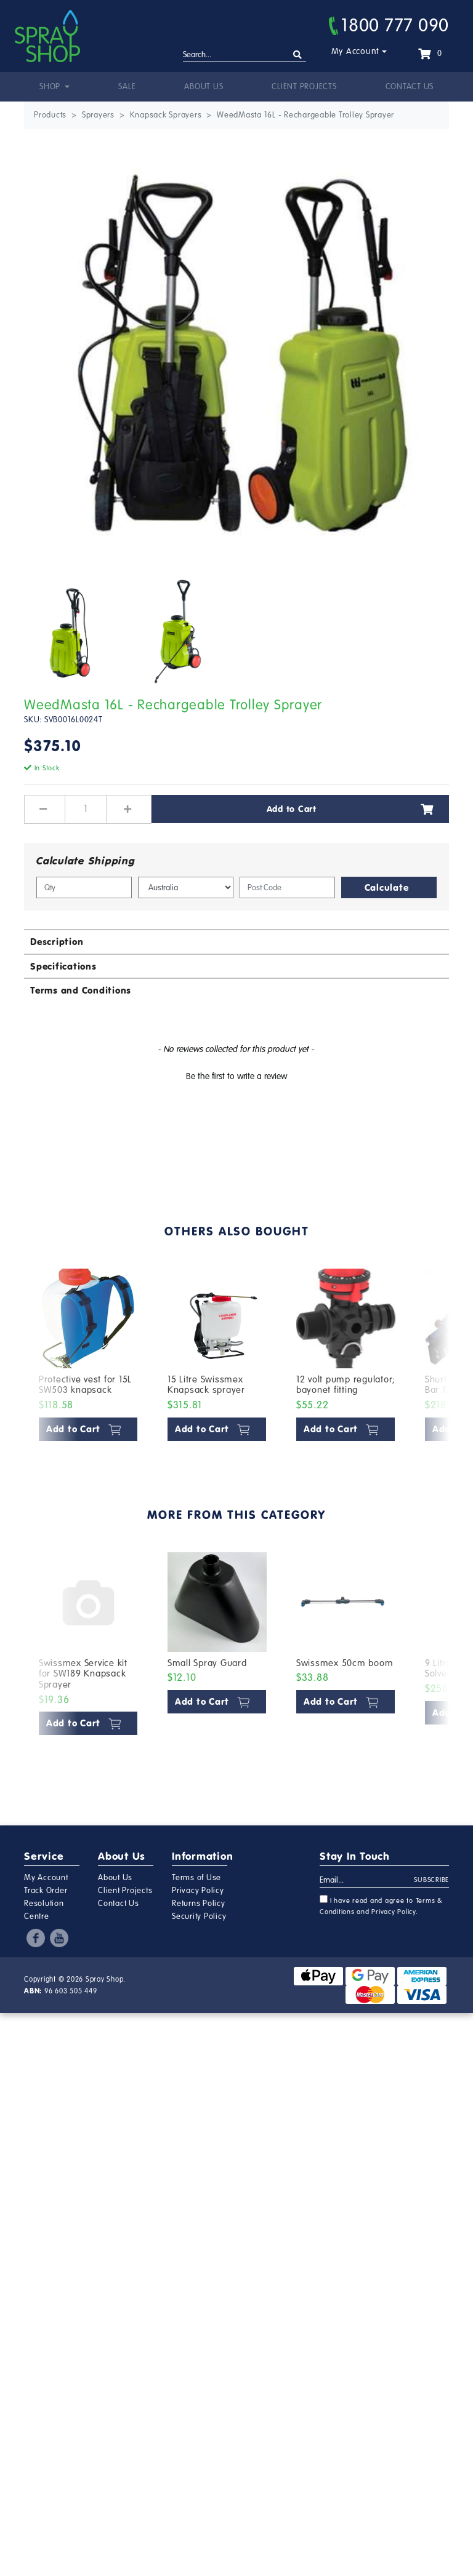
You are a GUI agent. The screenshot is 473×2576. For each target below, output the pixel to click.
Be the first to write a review (236, 1076)
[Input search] (244, 55)
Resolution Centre (44, 1910)
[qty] (84, 887)
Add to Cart (350, 809)
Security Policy (199, 1916)
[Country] (185, 887)
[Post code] (287, 887)
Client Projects (304, 87)
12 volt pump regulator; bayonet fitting (345, 1385)
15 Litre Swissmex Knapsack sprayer (206, 1385)
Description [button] (56, 941)
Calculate (387, 887)
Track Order (45, 1891)
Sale (126, 87)
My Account (355, 51)
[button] (236, 1075)
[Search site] (297, 55)
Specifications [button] (63, 966)
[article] (88, 1357)
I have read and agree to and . (381, 1905)
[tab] (236, 941)
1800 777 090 (389, 25)
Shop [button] (51, 87)
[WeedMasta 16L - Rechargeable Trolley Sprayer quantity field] (86, 809)
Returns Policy (198, 1903)
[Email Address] (367, 1881)
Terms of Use (196, 1878)
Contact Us (410, 87)
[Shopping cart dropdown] (430, 53)
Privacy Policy (198, 1891)
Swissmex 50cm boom (345, 1663)
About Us (203, 87)
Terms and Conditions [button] (80, 990)
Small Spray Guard (207, 1663)
